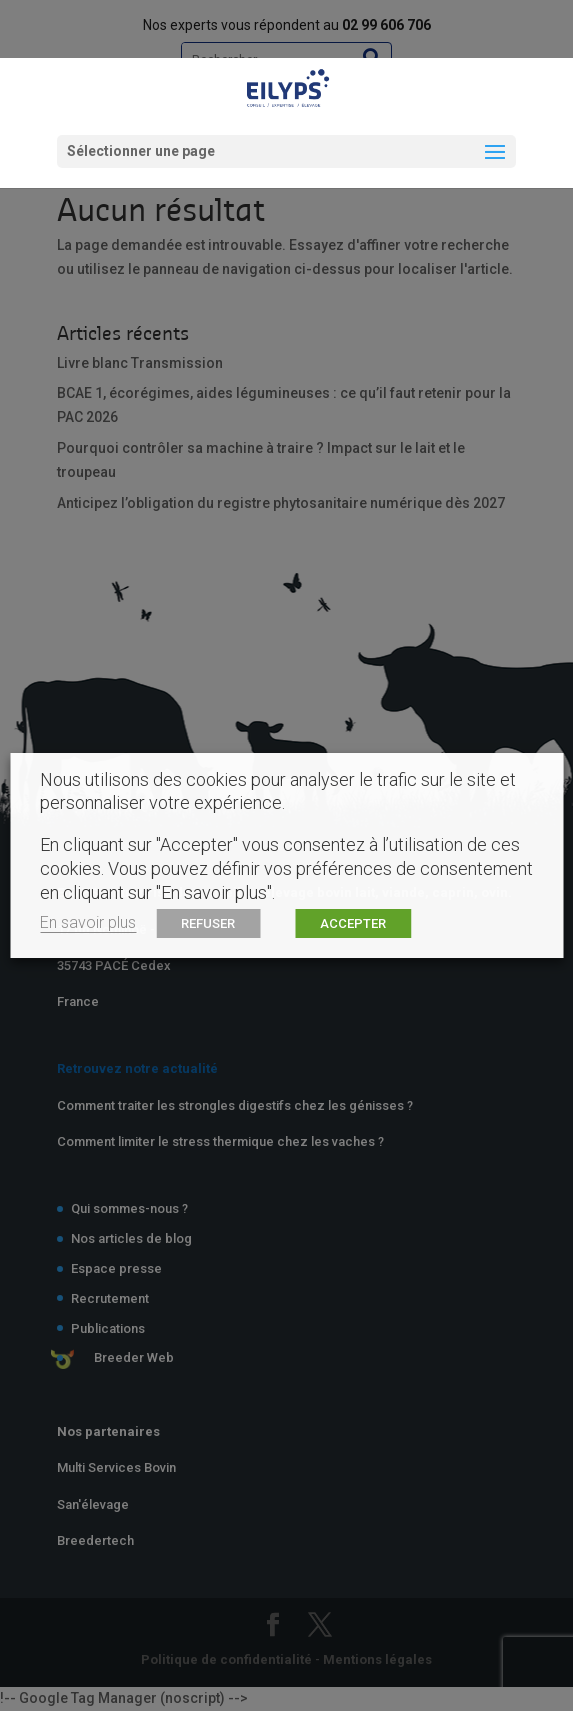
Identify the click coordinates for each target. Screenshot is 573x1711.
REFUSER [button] (208, 923)
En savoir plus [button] (88, 922)
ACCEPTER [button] (353, 923)
